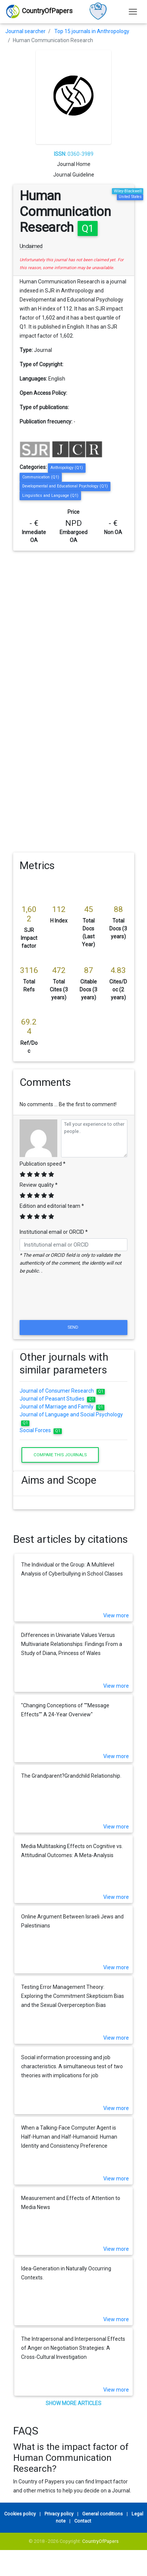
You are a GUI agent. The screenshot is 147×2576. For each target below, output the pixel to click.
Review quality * (39, 1185)
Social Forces (41, 1430)
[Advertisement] (71, 625)
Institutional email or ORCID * (54, 1232)
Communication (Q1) (40, 477)
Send (73, 1327)
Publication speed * (43, 1164)
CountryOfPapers (100, 2541)
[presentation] (73, 1300)
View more (116, 1615)
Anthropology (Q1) (67, 467)
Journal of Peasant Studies (57, 1399)
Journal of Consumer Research (62, 1391)
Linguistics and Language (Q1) (50, 495)
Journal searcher (25, 31)
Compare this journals (60, 1454)
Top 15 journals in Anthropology (91, 31)
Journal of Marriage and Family (62, 1407)
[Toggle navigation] (133, 11)
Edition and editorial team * (52, 1206)
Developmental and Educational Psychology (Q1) (65, 486)
